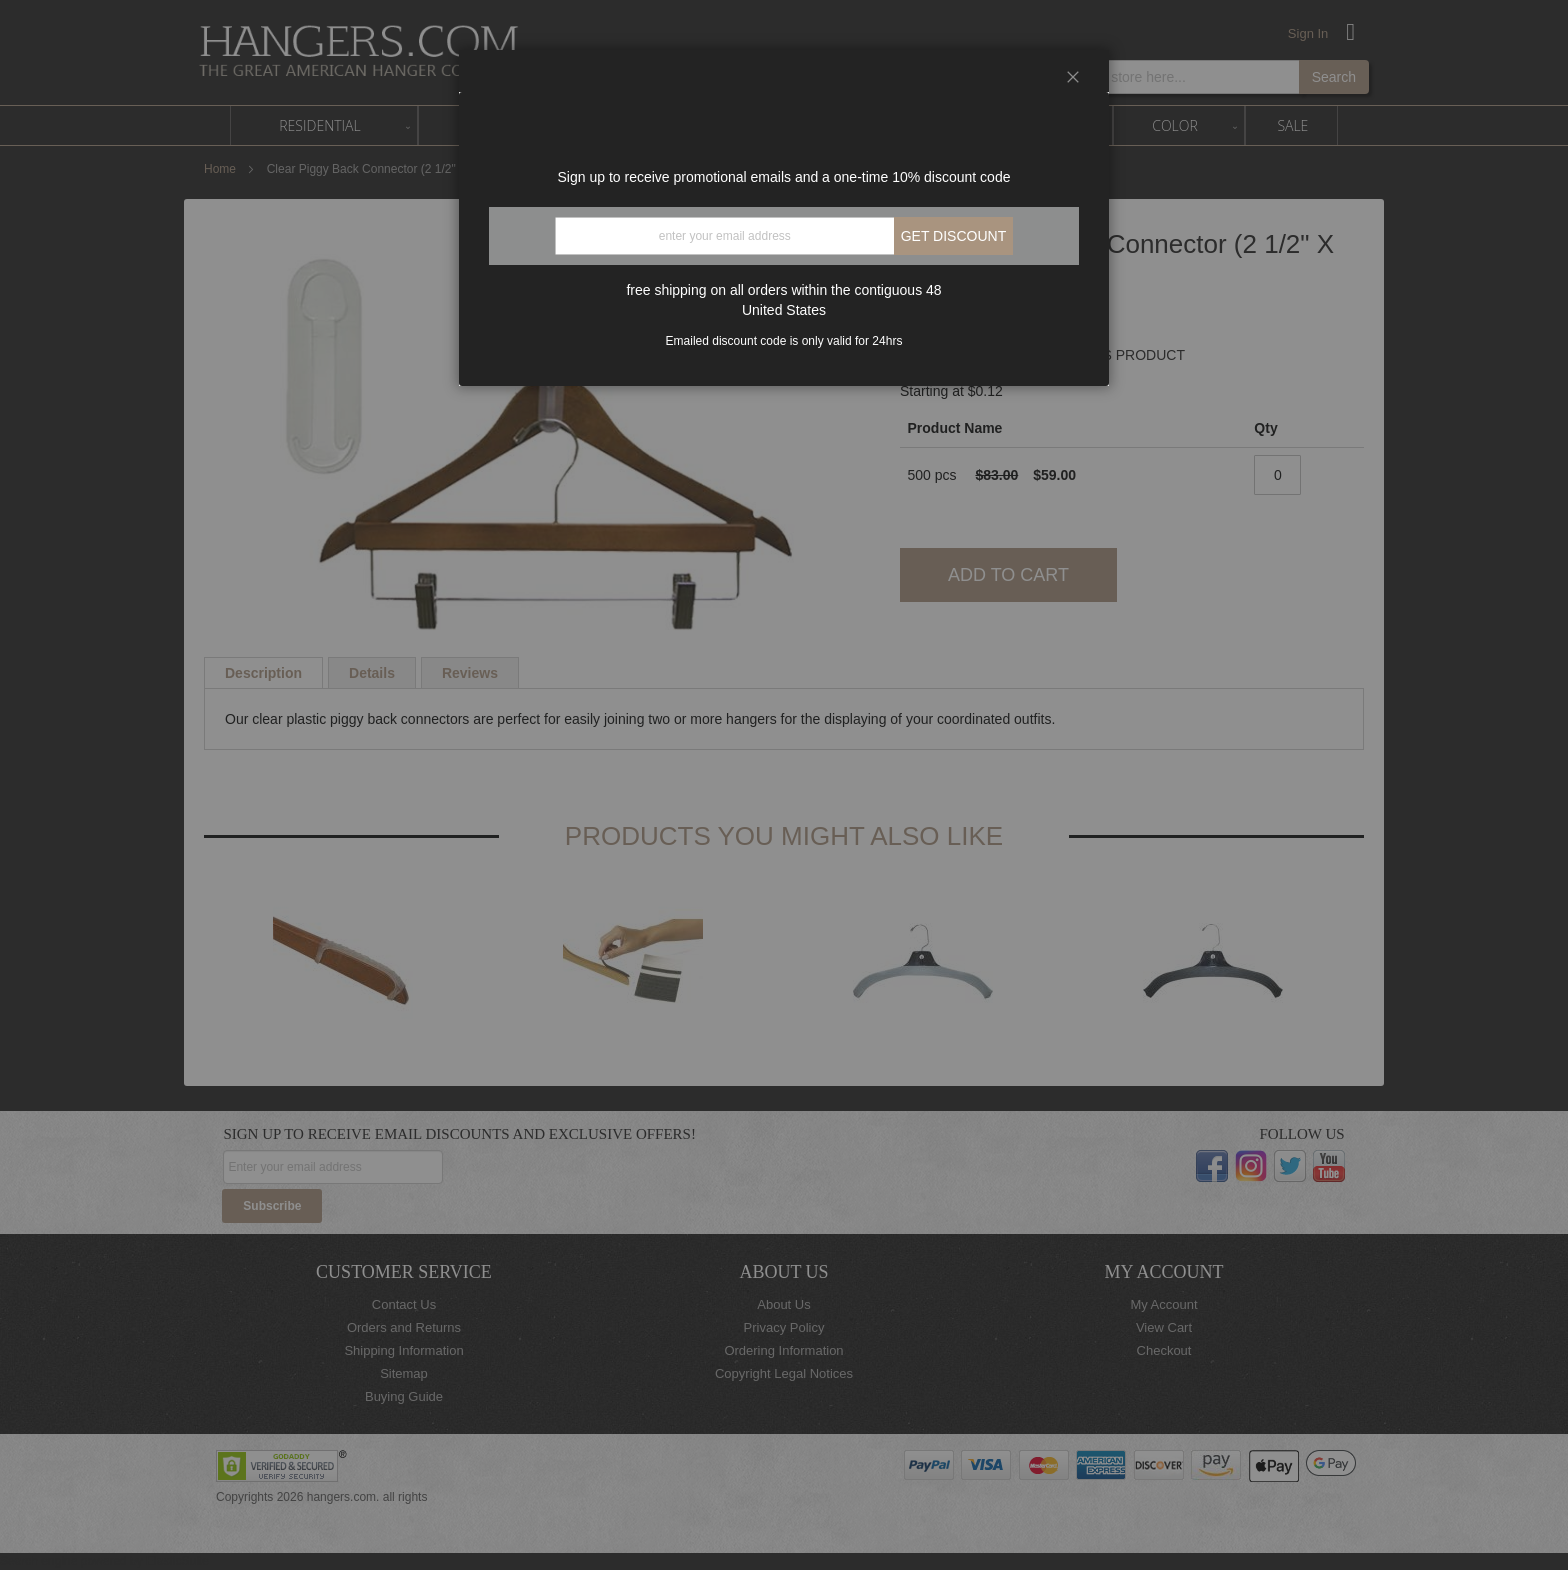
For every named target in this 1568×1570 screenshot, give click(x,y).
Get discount (954, 236)
